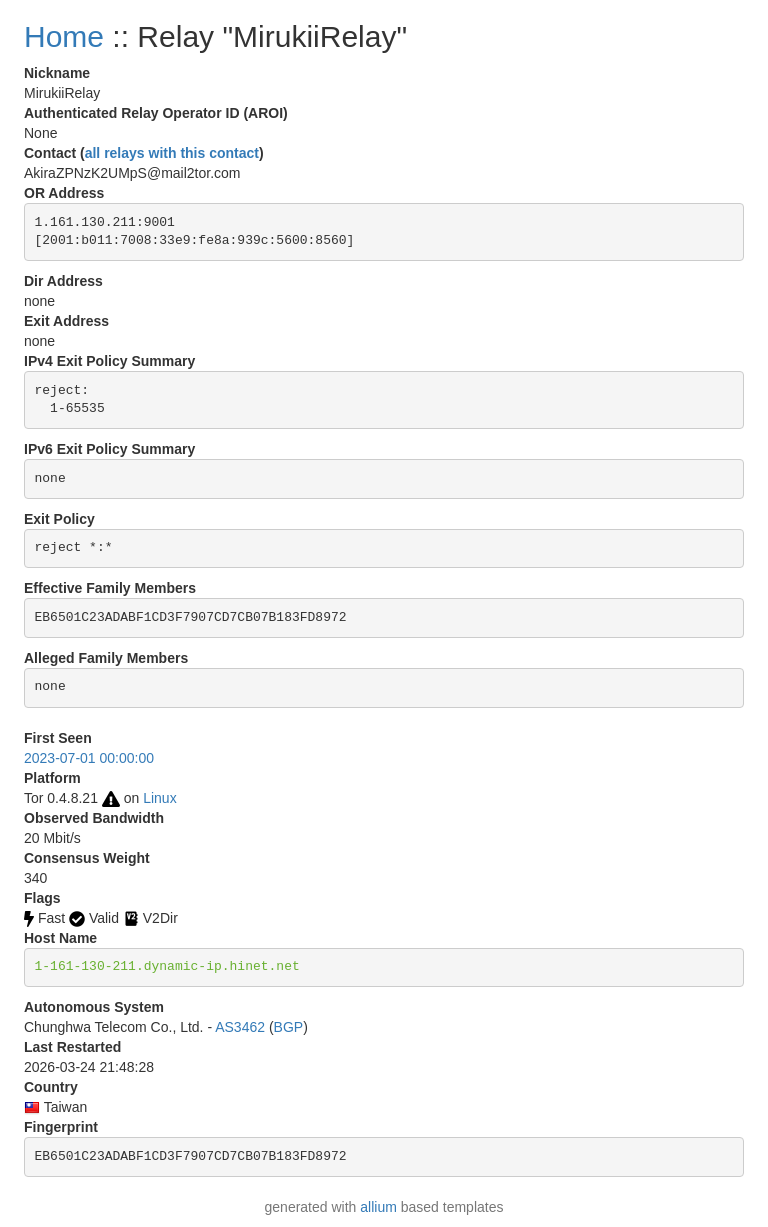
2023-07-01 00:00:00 (89, 758)
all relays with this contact (172, 153)
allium (378, 1207)
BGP (289, 1027)
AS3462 (240, 1027)
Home (64, 36)
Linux (159, 798)
